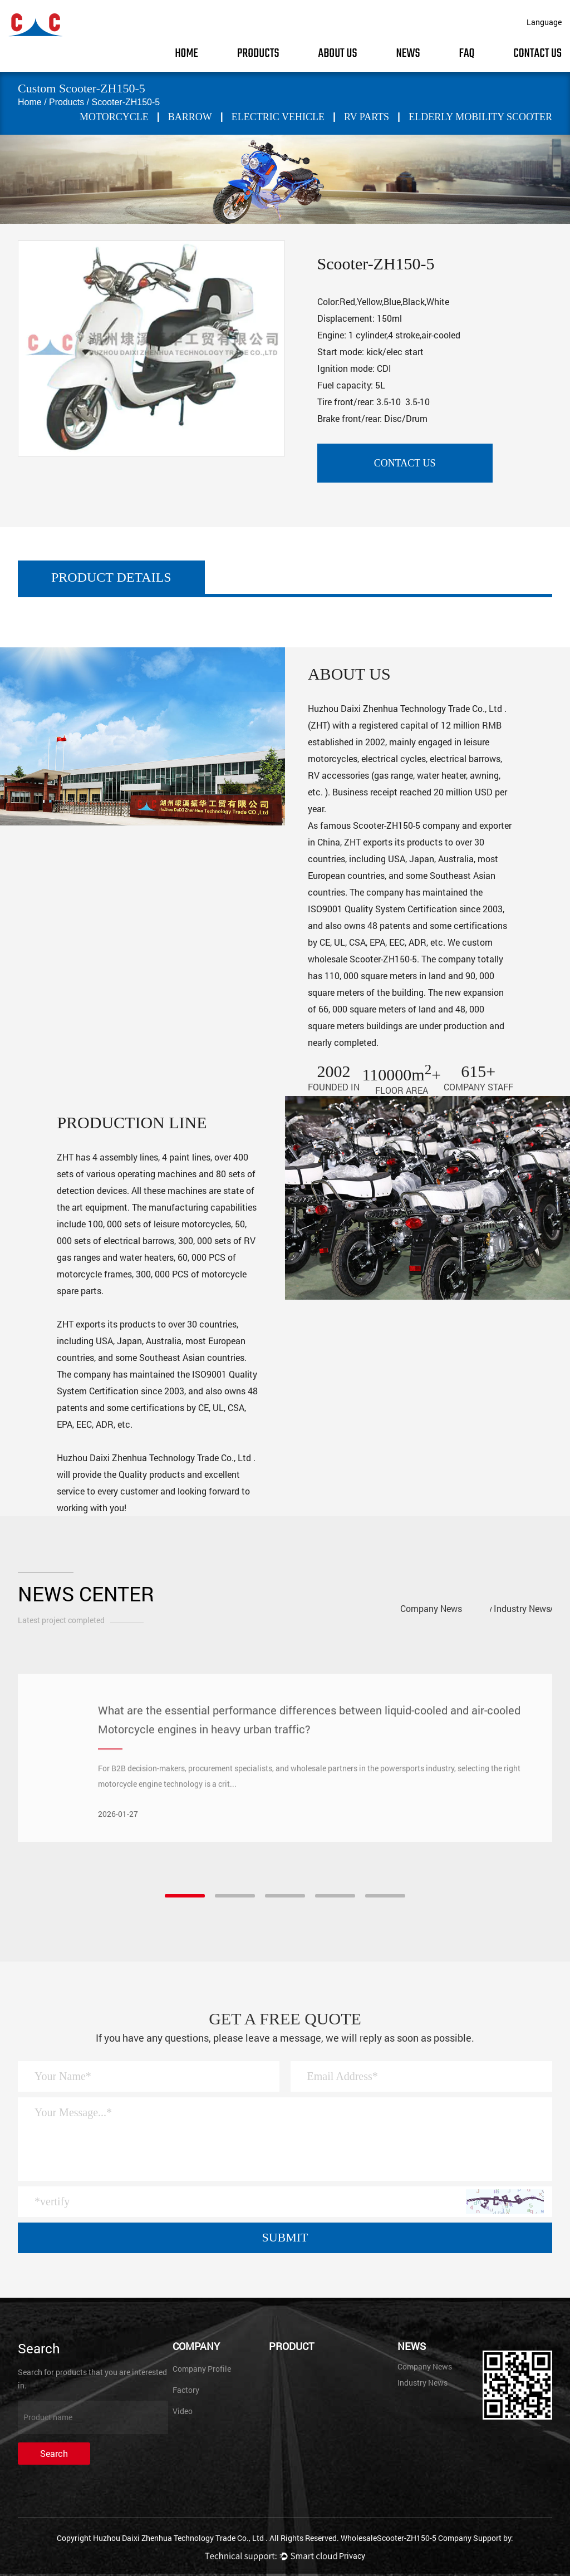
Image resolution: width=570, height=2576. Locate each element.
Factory (186, 2390)
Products (258, 53)
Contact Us (537, 53)
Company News (431, 1608)
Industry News (522, 1608)
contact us (405, 463)
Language (544, 22)
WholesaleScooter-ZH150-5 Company (406, 2538)
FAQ (467, 53)
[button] (185, 1895)
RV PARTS (366, 116)
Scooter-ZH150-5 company (406, 825)
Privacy (352, 2555)
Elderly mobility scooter (480, 116)
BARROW (190, 116)
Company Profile (202, 2368)
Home (186, 53)
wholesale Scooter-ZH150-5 (362, 959)
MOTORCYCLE (114, 116)
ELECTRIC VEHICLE (278, 116)
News (408, 53)
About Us (337, 53)
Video (183, 2411)
